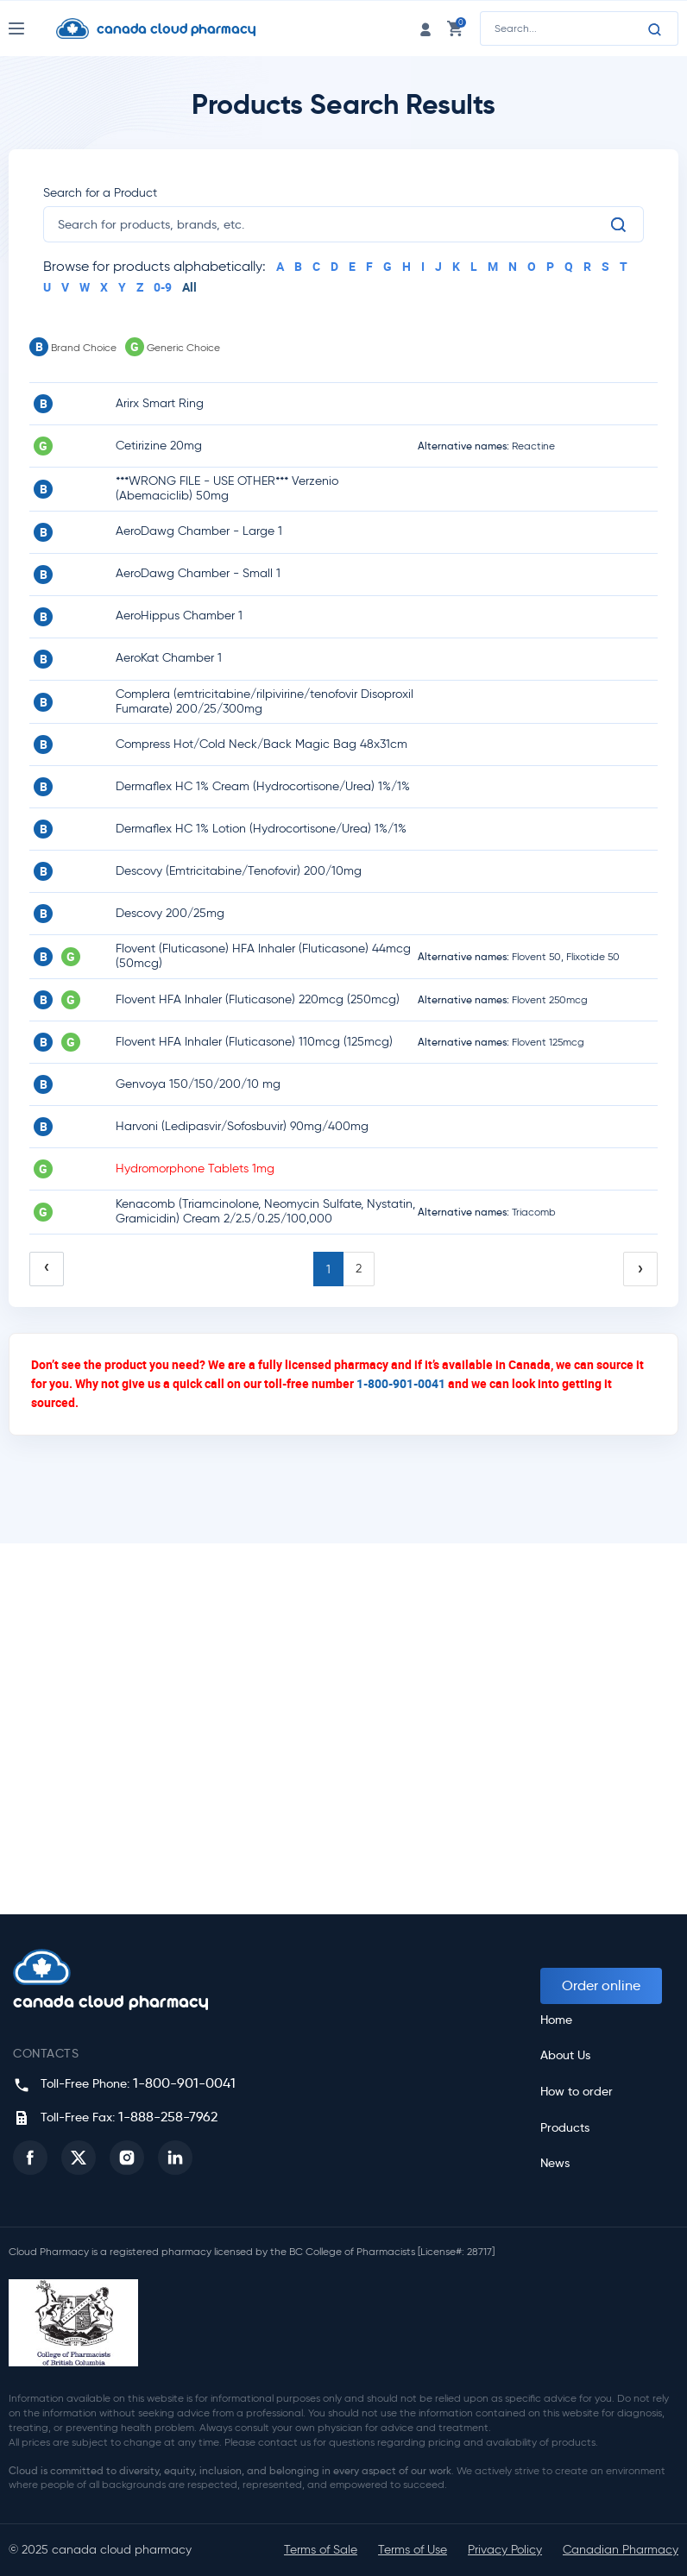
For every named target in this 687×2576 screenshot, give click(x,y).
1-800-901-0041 (400, 1383)
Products (564, 2127)
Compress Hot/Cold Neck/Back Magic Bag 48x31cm (261, 744)
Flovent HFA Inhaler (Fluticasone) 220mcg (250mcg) (258, 999)
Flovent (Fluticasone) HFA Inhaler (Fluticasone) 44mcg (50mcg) (263, 956)
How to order (576, 2091)
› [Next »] (640, 1268)
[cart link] (455, 28)
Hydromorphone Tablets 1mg (195, 1168)
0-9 (163, 287)
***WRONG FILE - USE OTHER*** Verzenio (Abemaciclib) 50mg (227, 488)
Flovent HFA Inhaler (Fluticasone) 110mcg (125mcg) (254, 1041)
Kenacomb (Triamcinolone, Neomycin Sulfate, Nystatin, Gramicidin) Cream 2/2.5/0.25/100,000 (265, 1211)
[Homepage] (169, 28)
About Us (565, 2055)
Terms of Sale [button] (320, 2549)
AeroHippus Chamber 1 (179, 615)
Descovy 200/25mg (170, 913)
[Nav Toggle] (32, 28)
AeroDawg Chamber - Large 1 (199, 531)
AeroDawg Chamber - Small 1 (198, 573)
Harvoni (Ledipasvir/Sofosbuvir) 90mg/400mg (242, 1126)
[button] (30, 2157)
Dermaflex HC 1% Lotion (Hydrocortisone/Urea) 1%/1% (261, 828)
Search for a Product (100, 192)
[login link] (425, 28)
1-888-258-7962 (167, 2116)
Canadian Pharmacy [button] (620, 2549)
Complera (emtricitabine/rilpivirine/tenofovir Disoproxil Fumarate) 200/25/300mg (264, 701)
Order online (601, 1985)
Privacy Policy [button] (505, 2549)
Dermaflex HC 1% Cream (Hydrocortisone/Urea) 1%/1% (263, 786)
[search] (333, 224)
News (555, 2163)
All (189, 287)
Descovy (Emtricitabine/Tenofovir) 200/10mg (239, 871)
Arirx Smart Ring (160, 403)
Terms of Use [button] (412, 2549)
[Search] (655, 29)
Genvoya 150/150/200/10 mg (198, 1084)
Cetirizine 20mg (159, 445)
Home (556, 2020)
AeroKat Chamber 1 (169, 657)
